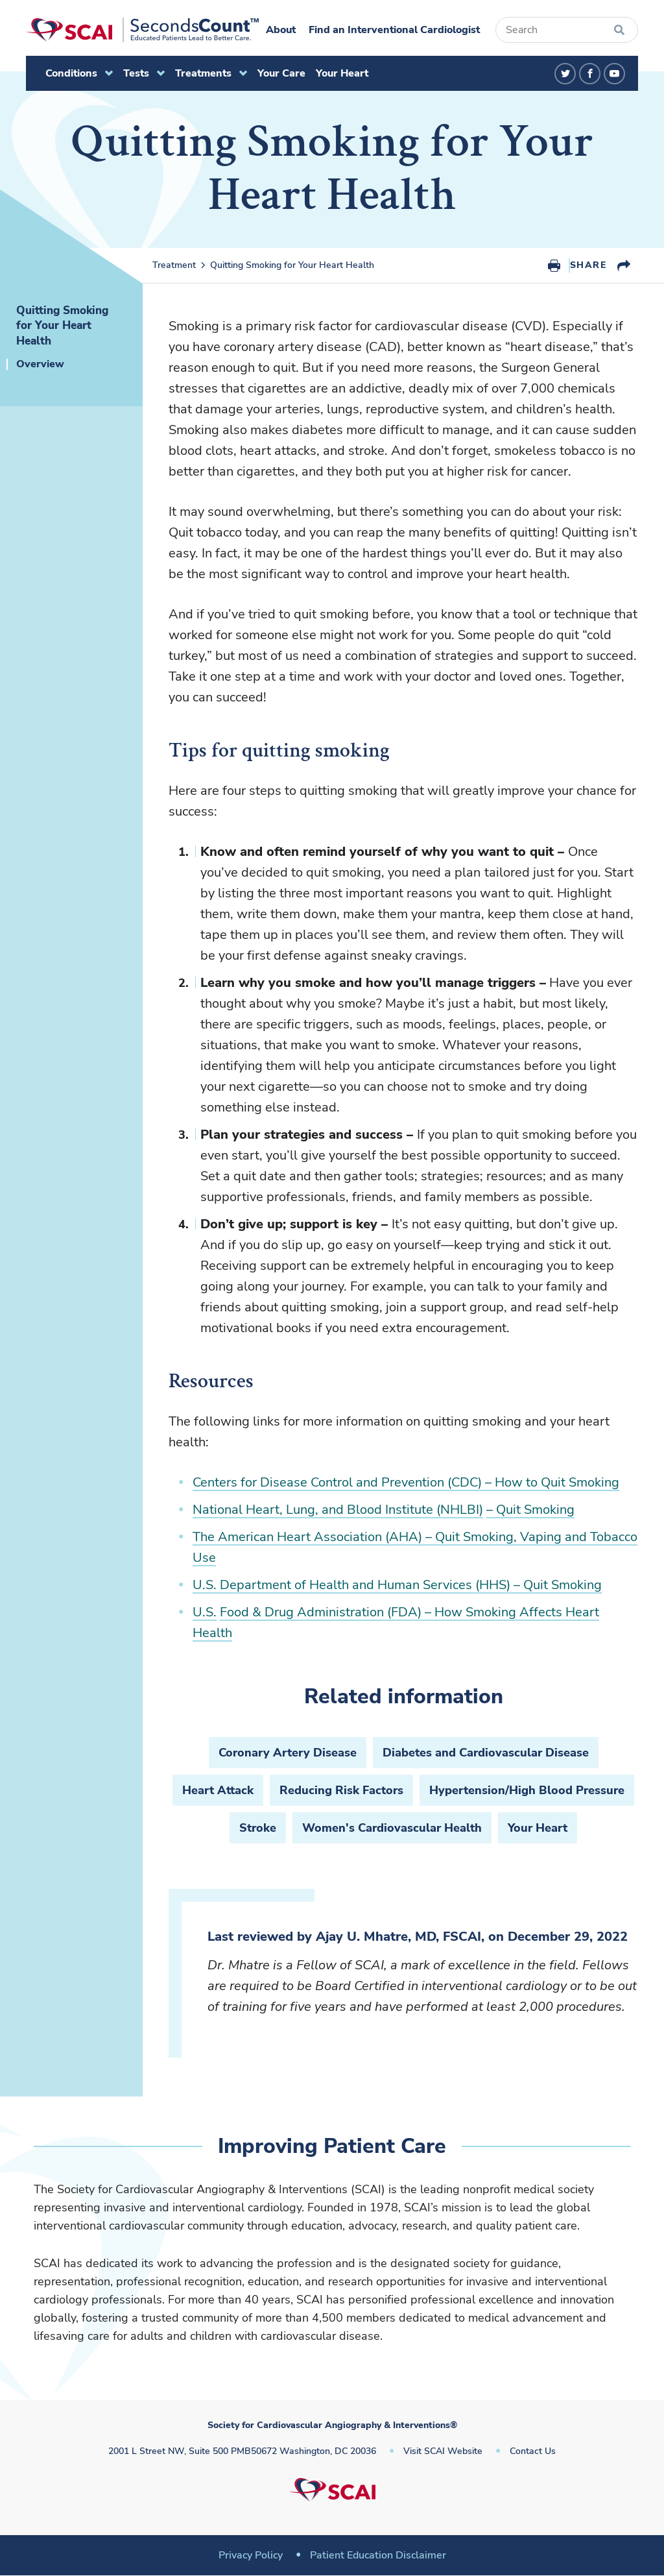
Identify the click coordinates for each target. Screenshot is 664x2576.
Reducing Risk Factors (341, 1790)
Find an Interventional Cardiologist (394, 30)
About (281, 30)
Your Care (281, 73)
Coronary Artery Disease (288, 1752)
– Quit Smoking (530, 1509)
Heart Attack (218, 1790)
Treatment (174, 265)
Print (554, 265)
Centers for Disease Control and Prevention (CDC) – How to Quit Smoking (406, 1482)
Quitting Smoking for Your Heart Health (292, 265)
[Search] (566, 30)
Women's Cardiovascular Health (392, 1828)
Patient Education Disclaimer (378, 2555)
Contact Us (533, 2451)
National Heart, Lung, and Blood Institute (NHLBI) (338, 1509)
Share (588, 265)
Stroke (257, 1828)
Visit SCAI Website (442, 2451)
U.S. (205, 1612)
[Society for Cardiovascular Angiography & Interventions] (142, 30)
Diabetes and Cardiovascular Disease (486, 1752)
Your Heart (342, 73)
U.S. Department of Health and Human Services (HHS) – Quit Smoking (397, 1585)
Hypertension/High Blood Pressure (526, 1790)
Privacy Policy (251, 2555)
